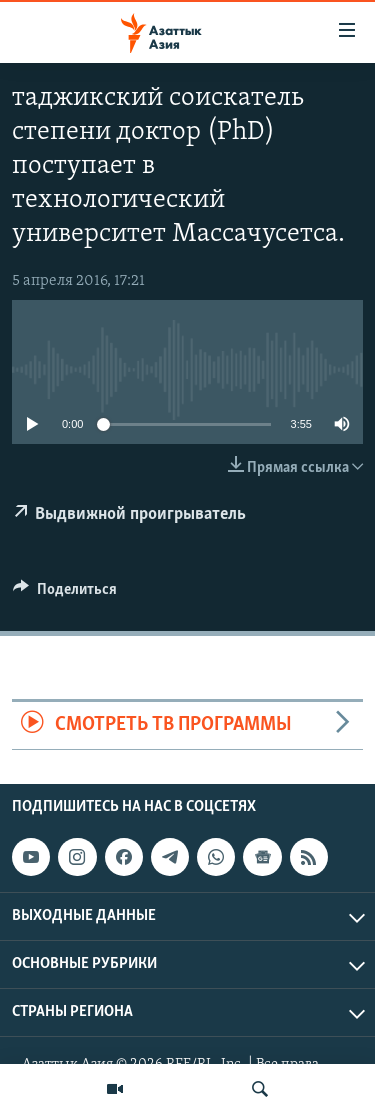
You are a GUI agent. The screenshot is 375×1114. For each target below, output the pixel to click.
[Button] (65, 594)
